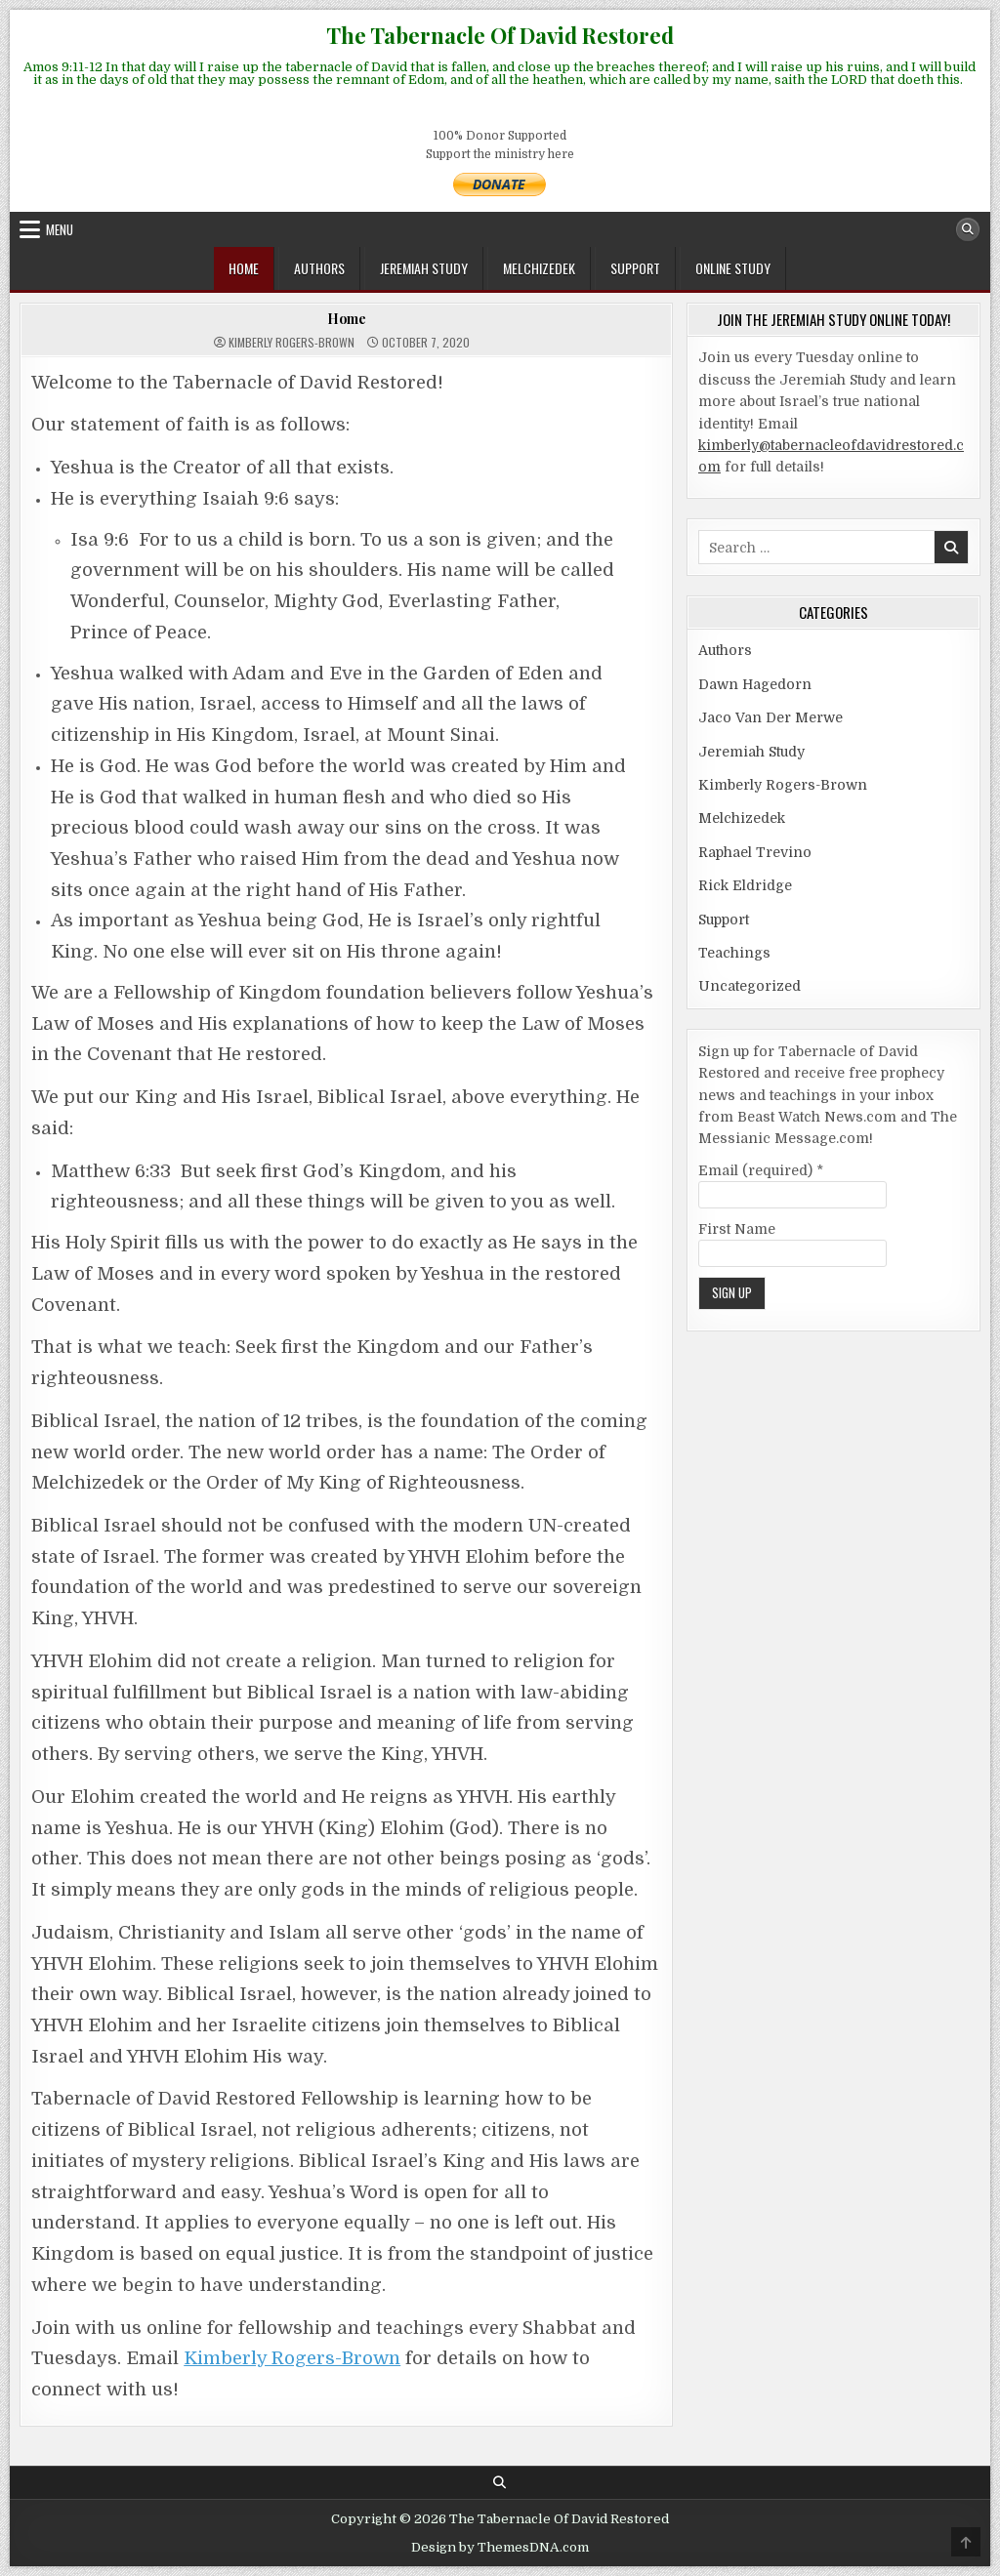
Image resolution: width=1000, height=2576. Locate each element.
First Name (736, 1229)
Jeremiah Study (424, 268)
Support (635, 268)
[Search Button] (967, 229)
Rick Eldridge (745, 885)
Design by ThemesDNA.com (500, 2547)
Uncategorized (749, 986)
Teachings (734, 953)
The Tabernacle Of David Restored (500, 35)
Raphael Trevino (755, 852)
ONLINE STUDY (733, 268)
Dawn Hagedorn (755, 684)
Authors (319, 268)
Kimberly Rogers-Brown (291, 342)
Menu (59, 229)
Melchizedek (539, 268)
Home (244, 268)
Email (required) (760, 1170)
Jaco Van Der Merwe (770, 717)
